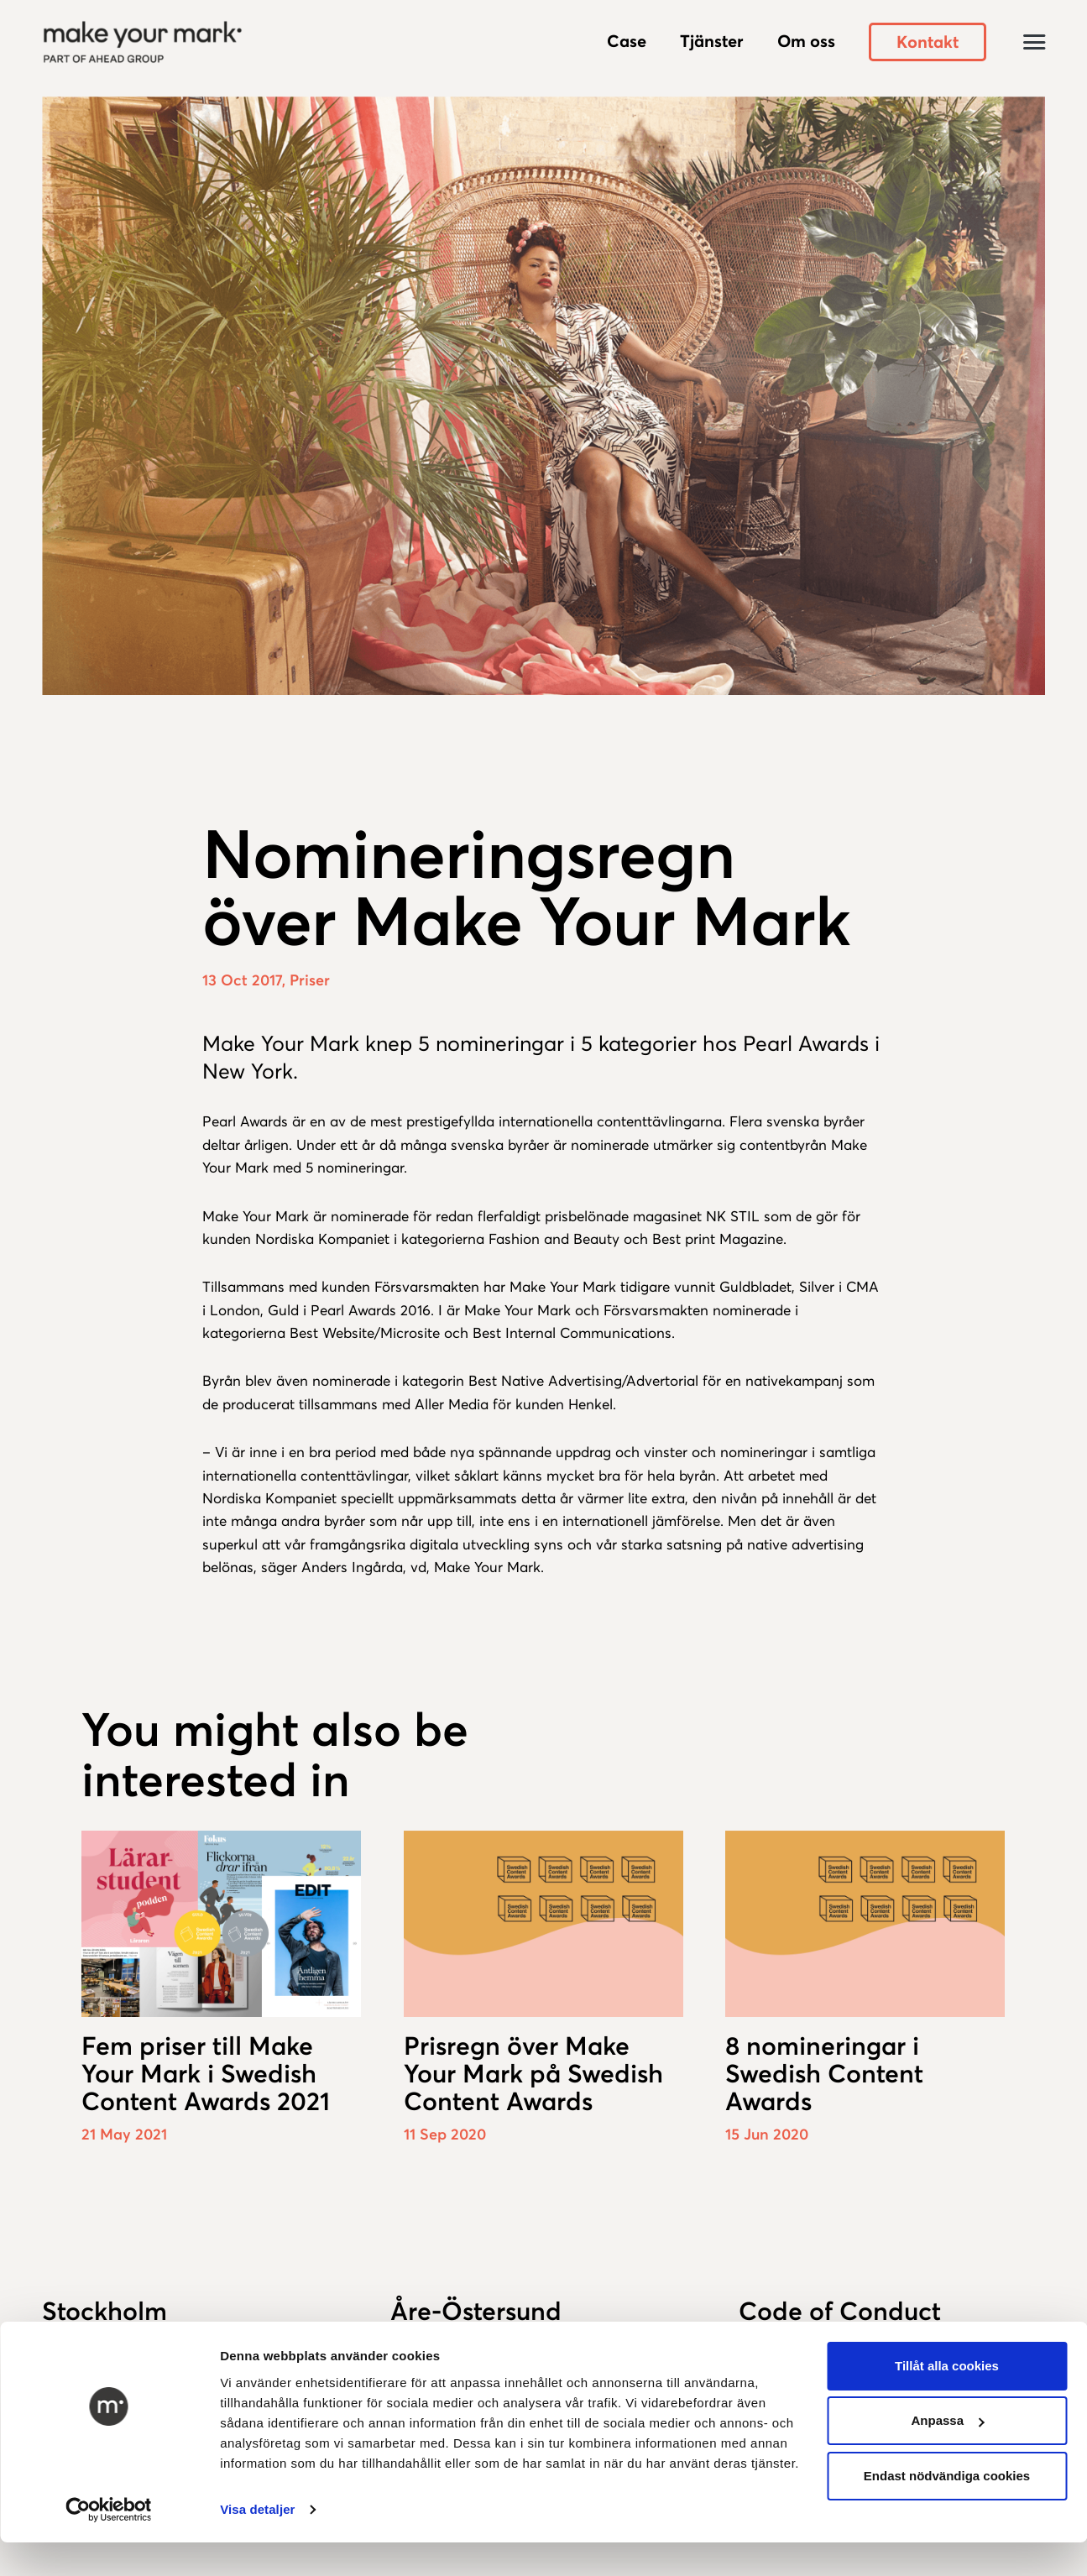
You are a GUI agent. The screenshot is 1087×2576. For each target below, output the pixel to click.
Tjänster (712, 41)
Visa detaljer (257, 2509)
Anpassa (947, 2420)
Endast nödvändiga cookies (947, 2476)
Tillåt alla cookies (947, 2366)
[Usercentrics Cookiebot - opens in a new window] (108, 2509)
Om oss (806, 41)
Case (626, 41)
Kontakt (927, 42)
